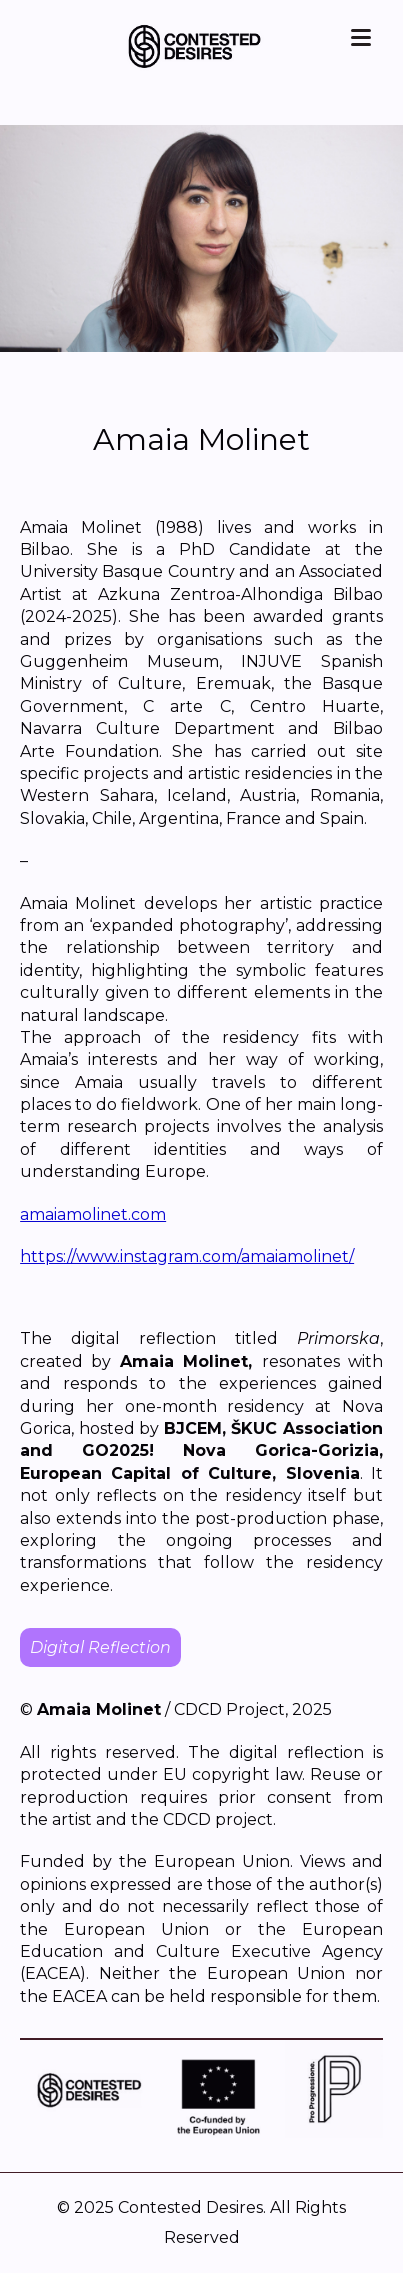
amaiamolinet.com (93, 1214)
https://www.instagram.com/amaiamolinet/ (187, 1256)
